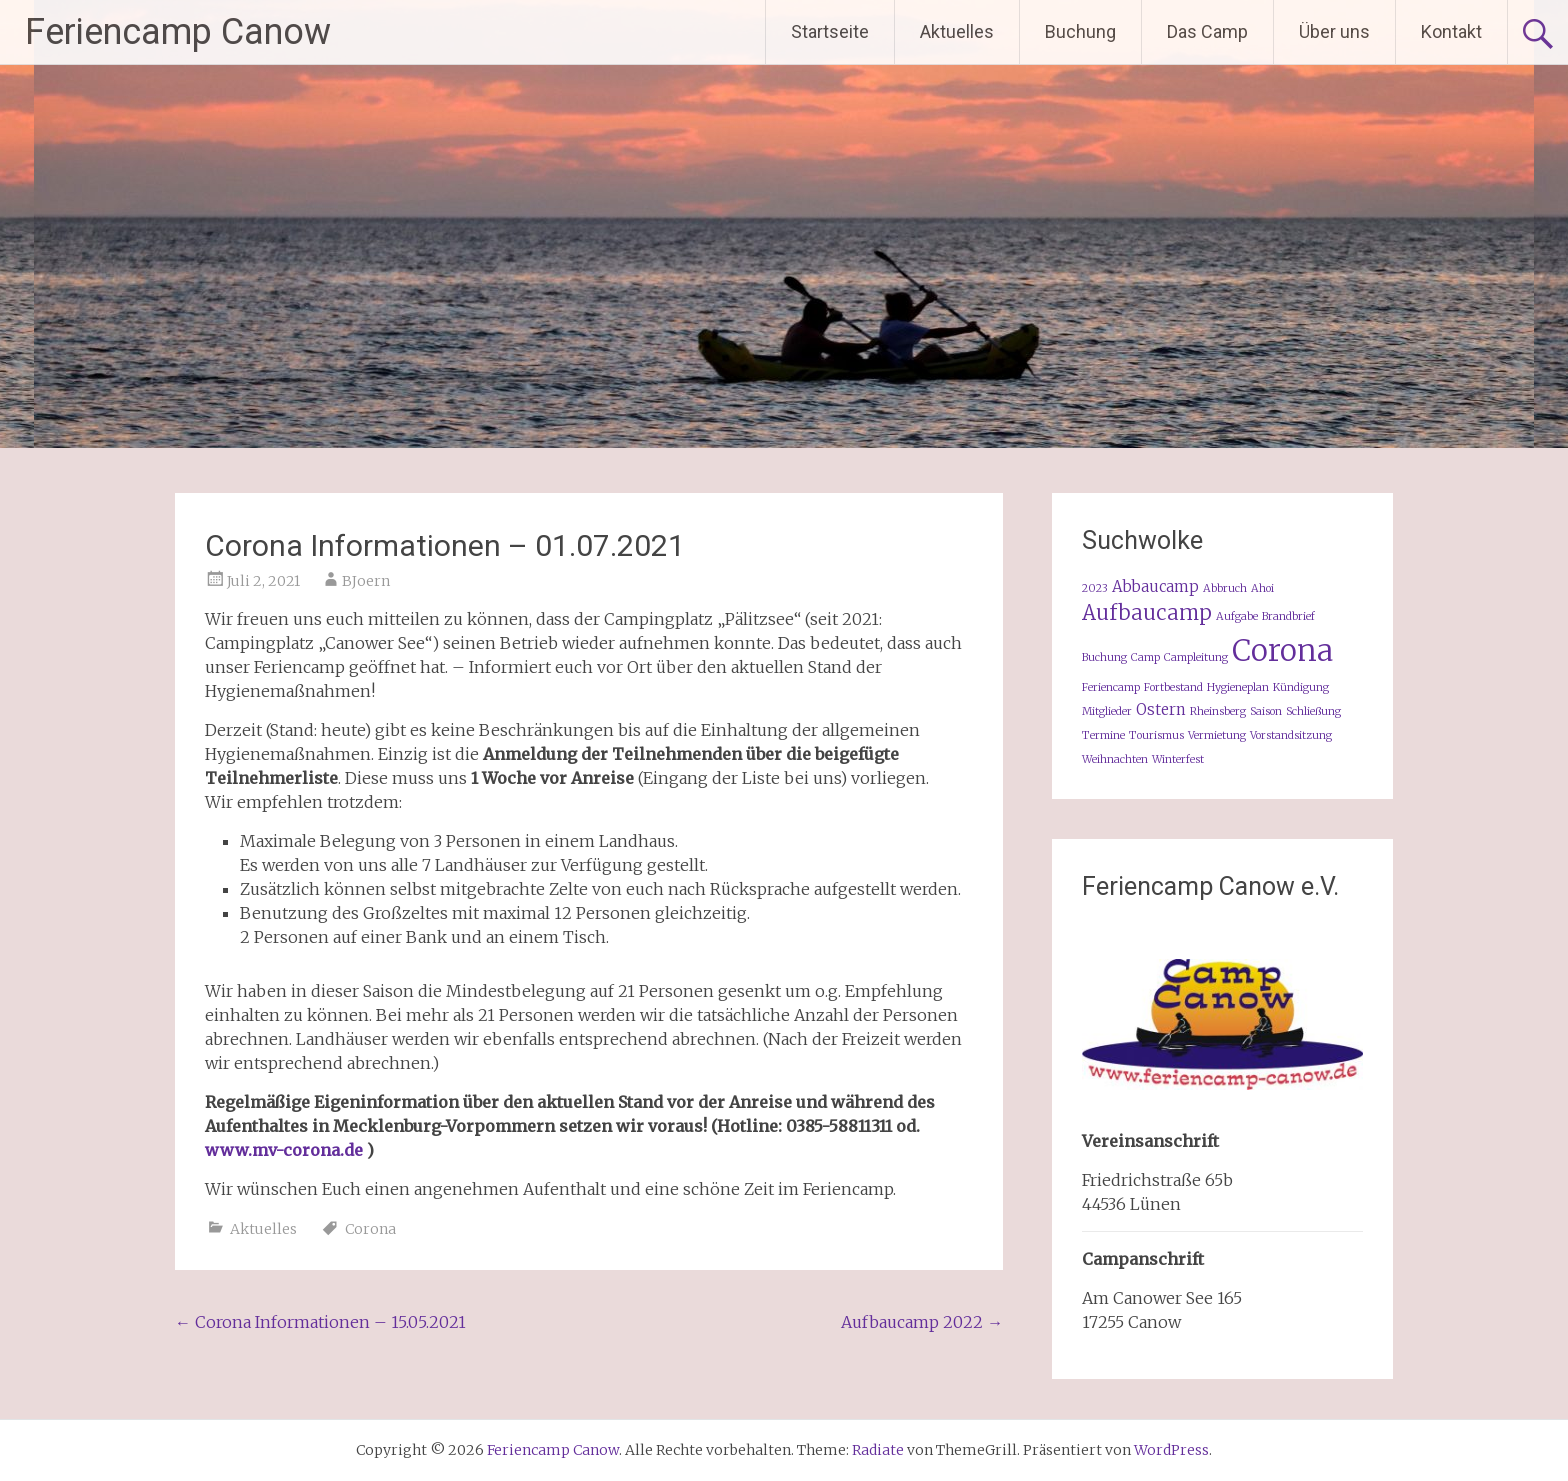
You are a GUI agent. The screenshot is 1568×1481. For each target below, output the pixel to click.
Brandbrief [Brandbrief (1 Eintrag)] (1288, 616)
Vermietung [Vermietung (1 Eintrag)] (1217, 735)
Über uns (1334, 31)
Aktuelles (957, 31)
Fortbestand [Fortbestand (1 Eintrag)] (1173, 687)
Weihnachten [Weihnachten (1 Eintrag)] (1115, 759)
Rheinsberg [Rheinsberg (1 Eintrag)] (1218, 711)
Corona (370, 1229)
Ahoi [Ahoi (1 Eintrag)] (1262, 588)
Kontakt (1451, 31)
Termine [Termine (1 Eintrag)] (1103, 735)
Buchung (1080, 31)
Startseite (830, 31)
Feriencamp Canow (178, 32)
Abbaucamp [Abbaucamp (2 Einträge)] (1155, 586)
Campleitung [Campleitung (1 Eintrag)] (1196, 657)
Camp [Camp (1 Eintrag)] (1145, 657)
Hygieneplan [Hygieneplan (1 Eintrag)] (1238, 687)
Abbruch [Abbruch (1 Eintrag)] (1225, 588)
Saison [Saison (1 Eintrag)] (1266, 711)
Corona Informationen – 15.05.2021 (320, 1322)
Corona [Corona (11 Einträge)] (1282, 650)
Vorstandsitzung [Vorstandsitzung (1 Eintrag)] (1291, 735)
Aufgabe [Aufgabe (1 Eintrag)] (1237, 616)
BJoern (366, 581)
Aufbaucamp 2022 (922, 1322)
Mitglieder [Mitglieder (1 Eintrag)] (1107, 711)
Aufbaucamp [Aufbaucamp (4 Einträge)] (1147, 613)
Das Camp (1207, 31)
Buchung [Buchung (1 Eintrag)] (1104, 657)
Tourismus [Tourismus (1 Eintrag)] (1156, 735)
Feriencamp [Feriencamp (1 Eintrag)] (1111, 687)
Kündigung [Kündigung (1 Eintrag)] (1301, 687)
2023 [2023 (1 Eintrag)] (1095, 588)
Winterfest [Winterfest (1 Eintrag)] (1178, 759)
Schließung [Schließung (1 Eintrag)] (1313, 711)
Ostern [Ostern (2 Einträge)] (1161, 709)
